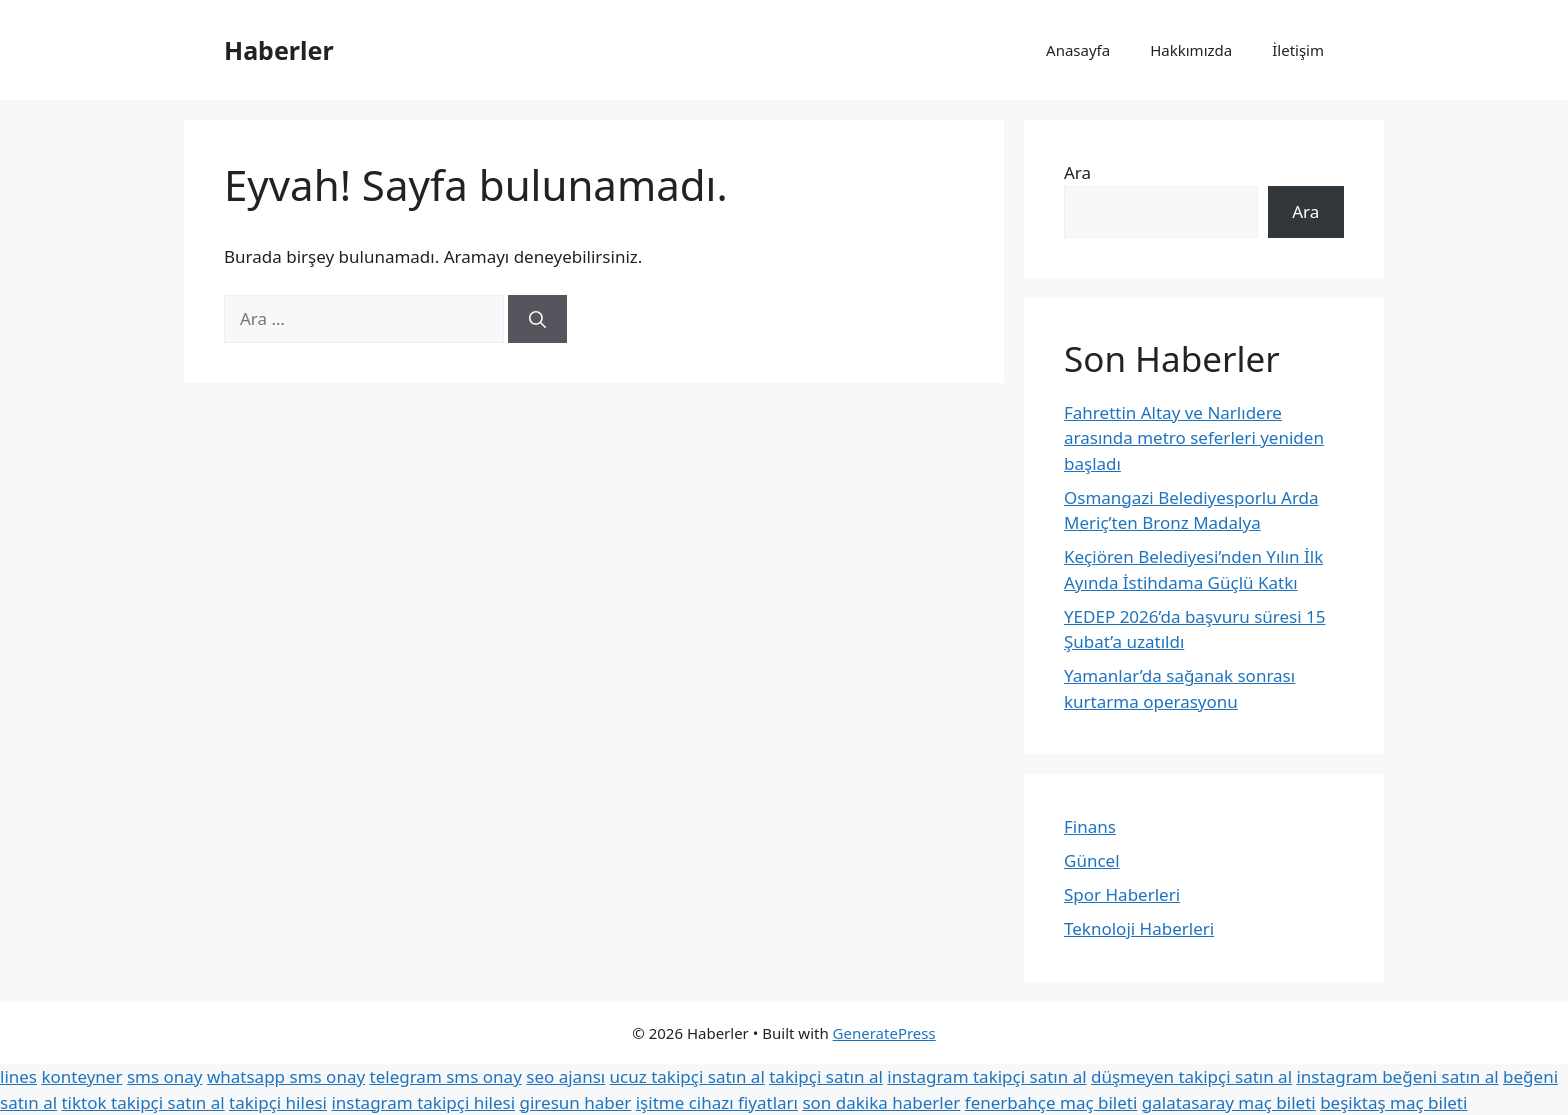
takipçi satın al (826, 1076)
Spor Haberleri (1122, 894)
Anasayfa (1078, 50)
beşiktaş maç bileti (1393, 1102)
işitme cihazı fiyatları (717, 1102)
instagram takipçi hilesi (423, 1102)
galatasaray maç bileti (1229, 1102)
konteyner (81, 1076)
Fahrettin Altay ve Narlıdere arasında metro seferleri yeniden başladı (1194, 438)
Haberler (279, 50)
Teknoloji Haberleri (1139, 928)
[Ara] (537, 319)
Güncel (1092, 860)
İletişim (1298, 50)
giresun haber (576, 1102)
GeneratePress (884, 1033)
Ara (1077, 172)
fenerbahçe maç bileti (1051, 1102)
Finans (1090, 826)
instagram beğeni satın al (1397, 1076)
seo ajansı (565, 1076)
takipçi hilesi (278, 1102)
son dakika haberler (881, 1102)
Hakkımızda (1191, 50)
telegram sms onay (446, 1076)
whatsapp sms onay (286, 1076)
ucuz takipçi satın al (687, 1076)
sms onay (165, 1076)
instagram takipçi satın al (986, 1076)
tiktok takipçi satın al (142, 1102)
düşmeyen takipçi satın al (1191, 1076)
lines (18, 1076)
